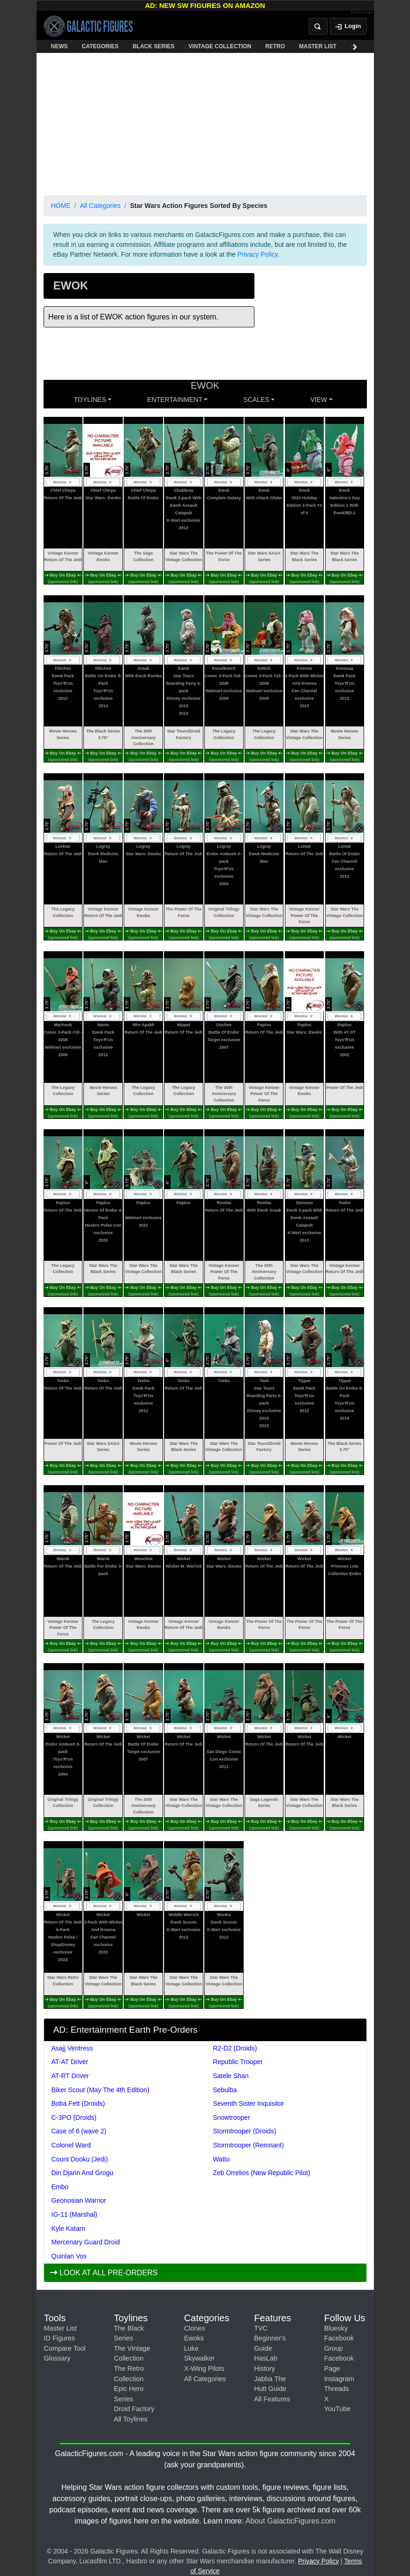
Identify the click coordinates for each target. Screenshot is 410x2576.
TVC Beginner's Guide (270, 2338)
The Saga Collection (143, 556)
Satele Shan (230, 2076)
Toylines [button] (90, 399)
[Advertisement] (205, 122)
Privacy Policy (257, 254)
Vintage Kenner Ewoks (103, 556)
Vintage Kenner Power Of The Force (304, 915)
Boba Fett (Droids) (78, 2103)
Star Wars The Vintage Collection (183, 556)
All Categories (100, 205)
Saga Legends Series (264, 1802)
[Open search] (318, 26)
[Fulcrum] (362, 13)
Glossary (57, 2358)
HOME (61, 205)
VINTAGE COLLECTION (219, 46)
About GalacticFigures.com (290, 2521)
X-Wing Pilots (204, 2368)
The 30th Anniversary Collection (143, 737)
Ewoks (194, 2338)
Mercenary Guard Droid (86, 2242)
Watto (221, 2159)
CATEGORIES (100, 46)
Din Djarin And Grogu (82, 2172)
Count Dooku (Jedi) (80, 2159)
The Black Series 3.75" (103, 734)
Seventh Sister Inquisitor (248, 2103)
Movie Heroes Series (63, 734)
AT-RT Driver (70, 2076)
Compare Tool (65, 2348)
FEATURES (365, 46)
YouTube (337, 2409)
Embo (60, 2187)
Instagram (339, 2379)
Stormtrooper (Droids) (244, 2131)
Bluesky (336, 2328)
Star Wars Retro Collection (63, 1980)
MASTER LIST (317, 46)
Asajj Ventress (72, 2048)
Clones (194, 2328)
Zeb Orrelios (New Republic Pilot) (261, 2172)
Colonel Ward (71, 2145)
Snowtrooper (231, 2117)
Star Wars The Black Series (304, 556)
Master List (60, 2328)
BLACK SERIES (153, 46)
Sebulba (225, 2090)
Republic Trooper (238, 2061)
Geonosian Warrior (79, 2200)
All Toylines (131, 2419)
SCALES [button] (256, 399)
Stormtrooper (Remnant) (248, 2145)
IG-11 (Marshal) (74, 2214)
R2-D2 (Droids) (235, 2048)
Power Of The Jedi (344, 1087)
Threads (336, 2388)
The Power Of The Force (224, 556)
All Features (272, 2399)
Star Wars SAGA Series (263, 556)
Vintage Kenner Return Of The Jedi (63, 556)
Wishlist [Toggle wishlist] (63, 482)
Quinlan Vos (69, 2256)
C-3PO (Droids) (74, 2117)
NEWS (59, 46)
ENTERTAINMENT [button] (174, 399)
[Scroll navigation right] (355, 46)
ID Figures (59, 2338)
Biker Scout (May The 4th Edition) (100, 2090)
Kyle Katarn (68, 2228)
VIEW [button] (318, 399)
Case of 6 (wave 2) (79, 2131)
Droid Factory (134, 2409)
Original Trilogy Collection (224, 912)
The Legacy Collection (224, 734)
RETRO (275, 46)
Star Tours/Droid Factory (183, 734)
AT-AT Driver (70, 2061)
